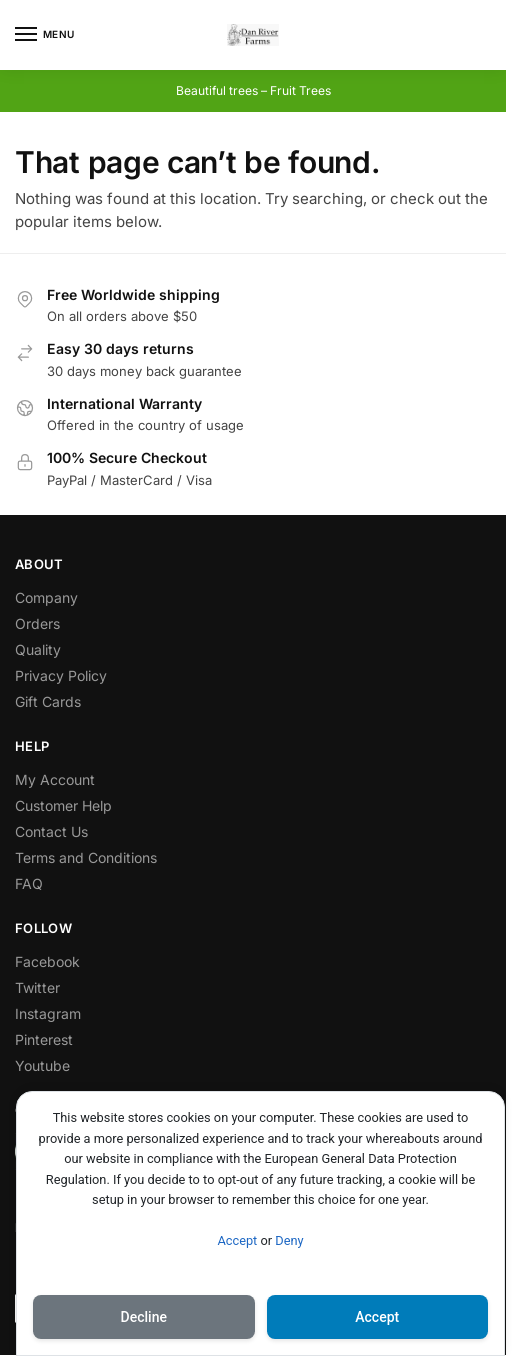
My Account (55, 779)
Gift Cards (48, 701)
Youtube (42, 1065)
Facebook (47, 961)
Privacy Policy (61, 675)
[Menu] (45, 35)
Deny (289, 1240)
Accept (237, 1240)
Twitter (37, 987)
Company (46, 597)
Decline (144, 1317)
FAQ (29, 883)
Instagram (48, 1013)
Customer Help (63, 805)
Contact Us (51, 831)
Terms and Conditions (86, 857)
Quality (38, 649)
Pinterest (44, 1039)
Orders (37, 623)
